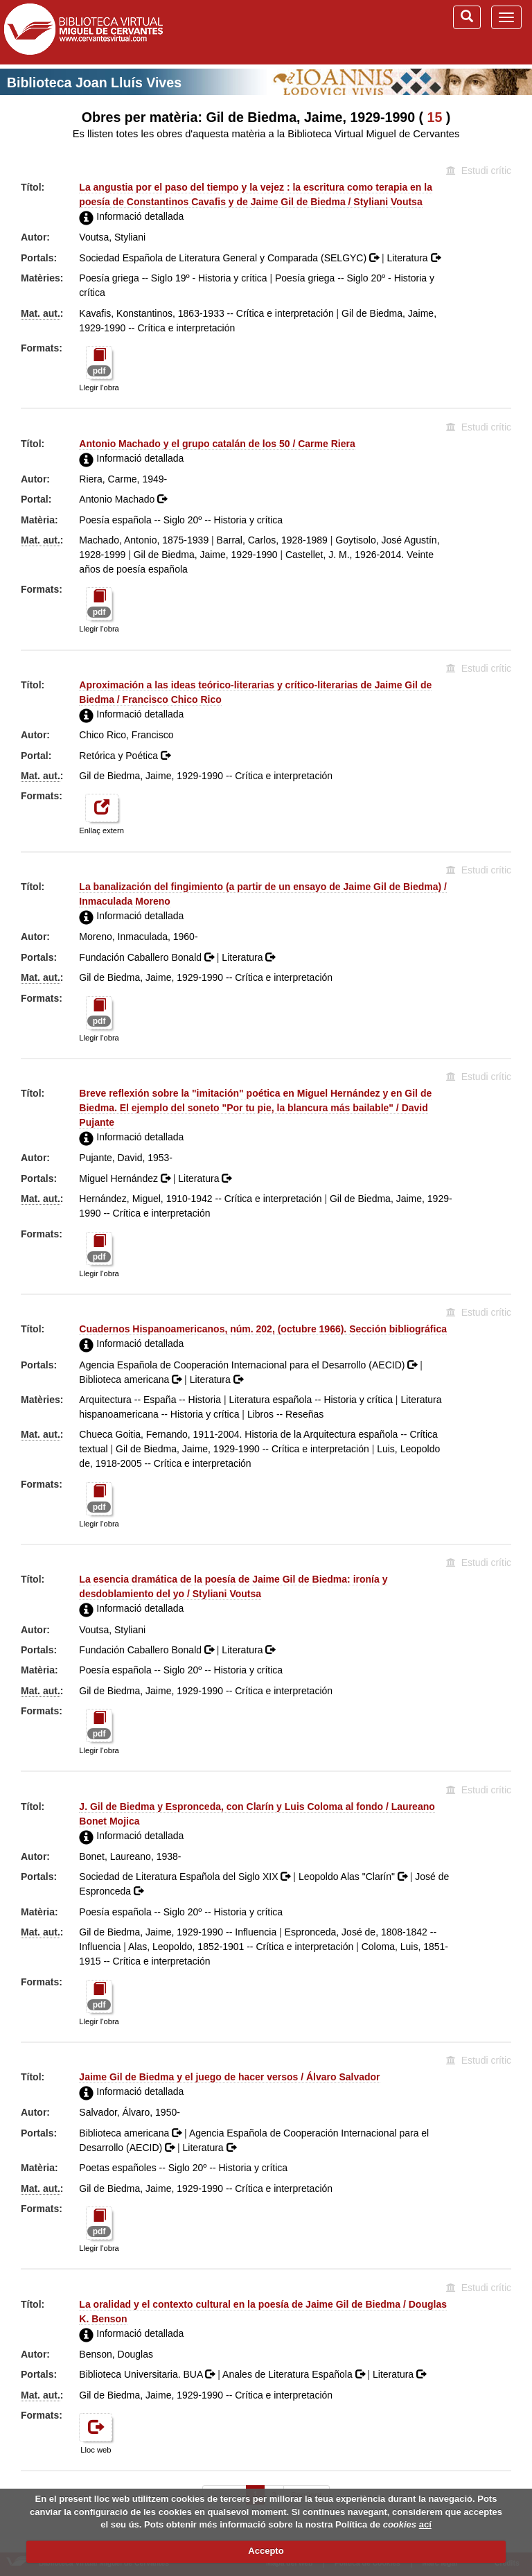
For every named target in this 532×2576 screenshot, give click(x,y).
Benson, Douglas (116, 2354)
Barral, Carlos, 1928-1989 (272, 540)
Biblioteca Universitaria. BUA (148, 2374)
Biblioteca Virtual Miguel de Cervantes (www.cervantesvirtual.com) (83, 31)
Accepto (265, 2550)
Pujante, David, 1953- (125, 1157)
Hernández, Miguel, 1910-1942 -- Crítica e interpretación (200, 1198)
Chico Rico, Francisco (126, 734)
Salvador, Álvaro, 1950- (129, 2112)
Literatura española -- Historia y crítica (311, 1399)
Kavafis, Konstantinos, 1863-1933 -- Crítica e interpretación (206, 313)
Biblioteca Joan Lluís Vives (94, 82)
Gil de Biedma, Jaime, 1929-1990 (206, 554)
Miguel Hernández (125, 1178)
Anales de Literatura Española (294, 2374)
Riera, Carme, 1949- (123, 479)
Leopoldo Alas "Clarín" (354, 1876)
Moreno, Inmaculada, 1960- (138, 936)
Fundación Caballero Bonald (147, 957)
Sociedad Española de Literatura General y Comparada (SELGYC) (230, 257)
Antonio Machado (123, 499)
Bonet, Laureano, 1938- (130, 1856)
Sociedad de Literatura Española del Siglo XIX (186, 1876)
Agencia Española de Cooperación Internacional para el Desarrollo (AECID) (249, 1364)
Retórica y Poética (124, 755)
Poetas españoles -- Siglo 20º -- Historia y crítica (183, 2167)
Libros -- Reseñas (285, 1414)
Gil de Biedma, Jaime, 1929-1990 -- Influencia (177, 1932)
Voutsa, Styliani (112, 237)
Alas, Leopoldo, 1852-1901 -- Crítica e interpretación (240, 1946)
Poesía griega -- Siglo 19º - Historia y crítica (173, 278)
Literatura (413, 257)
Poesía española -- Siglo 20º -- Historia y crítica (181, 519)
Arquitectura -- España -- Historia (150, 1399)
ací (425, 2524)
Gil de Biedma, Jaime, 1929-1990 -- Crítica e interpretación (205, 775)
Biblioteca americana (131, 1379)
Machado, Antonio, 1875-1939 (144, 540)
